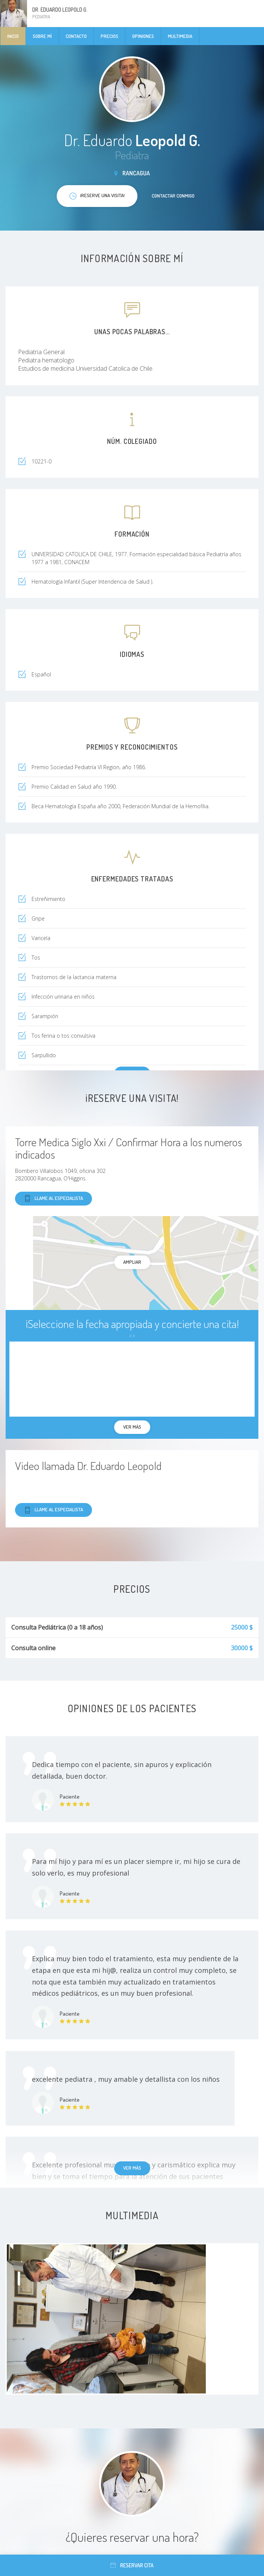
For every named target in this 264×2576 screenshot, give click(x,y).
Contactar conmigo (173, 196)
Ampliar (132, 1262)
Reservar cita (132, 2565)
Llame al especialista (53, 1198)
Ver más (132, 2168)
